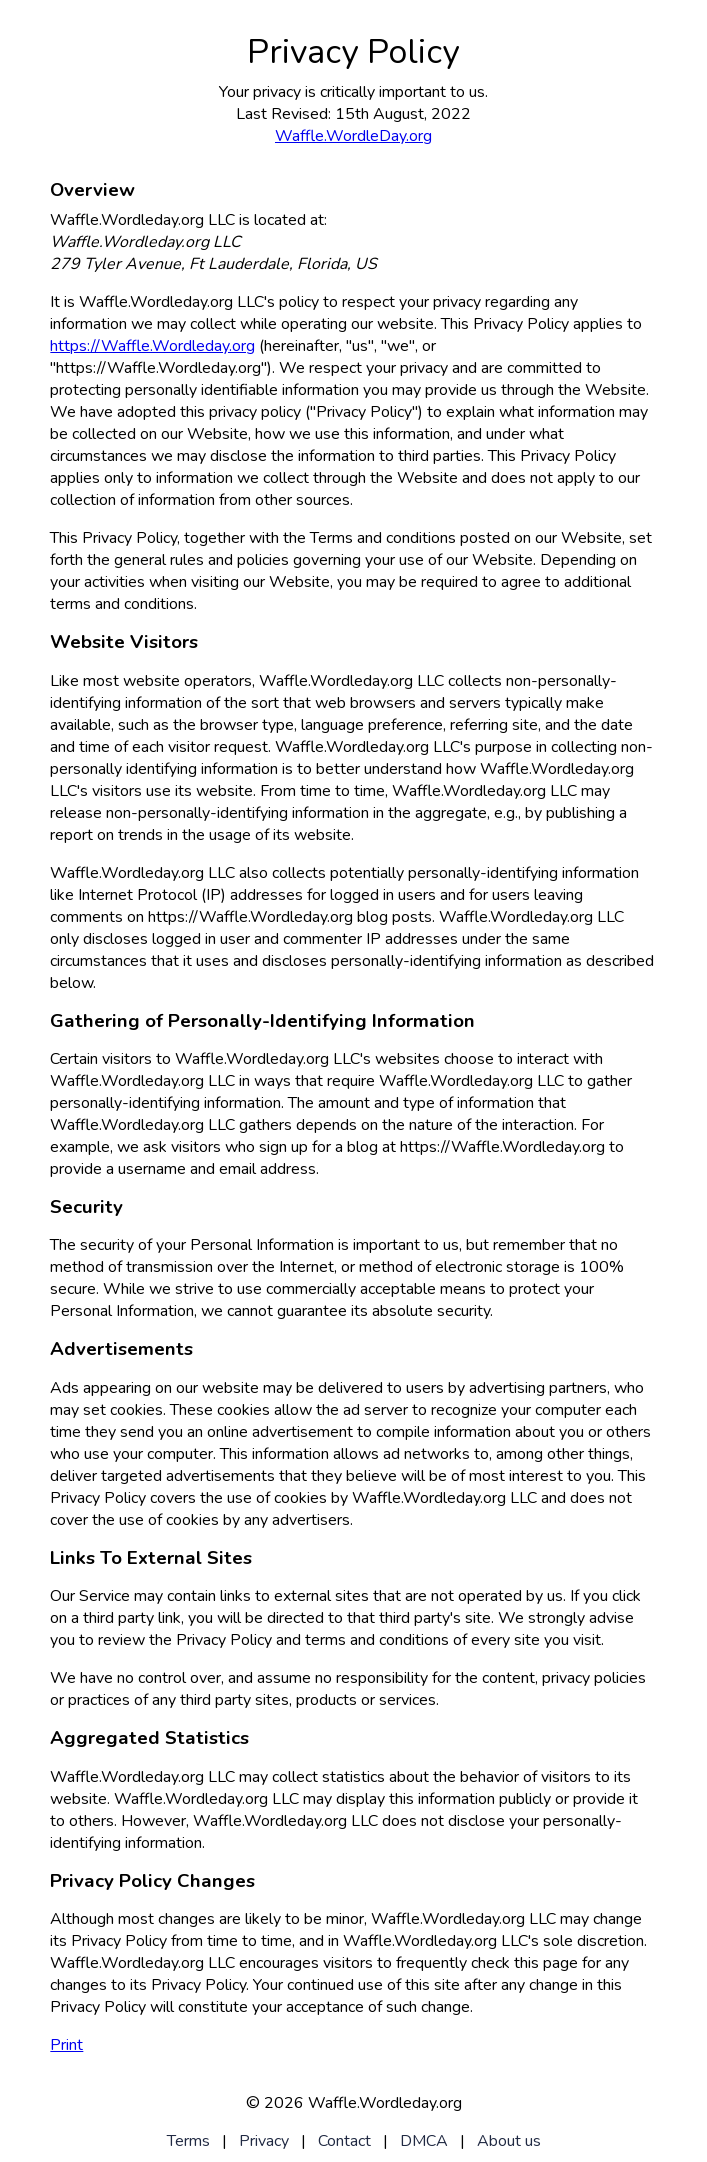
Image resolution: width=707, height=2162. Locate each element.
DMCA (424, 2141)
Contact (344, 2141)
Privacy (264, 2141)
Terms (188, 2141)
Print (66, 2045)
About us (509, 2141)
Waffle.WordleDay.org (353, 136)
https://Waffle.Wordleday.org (152, 346)
